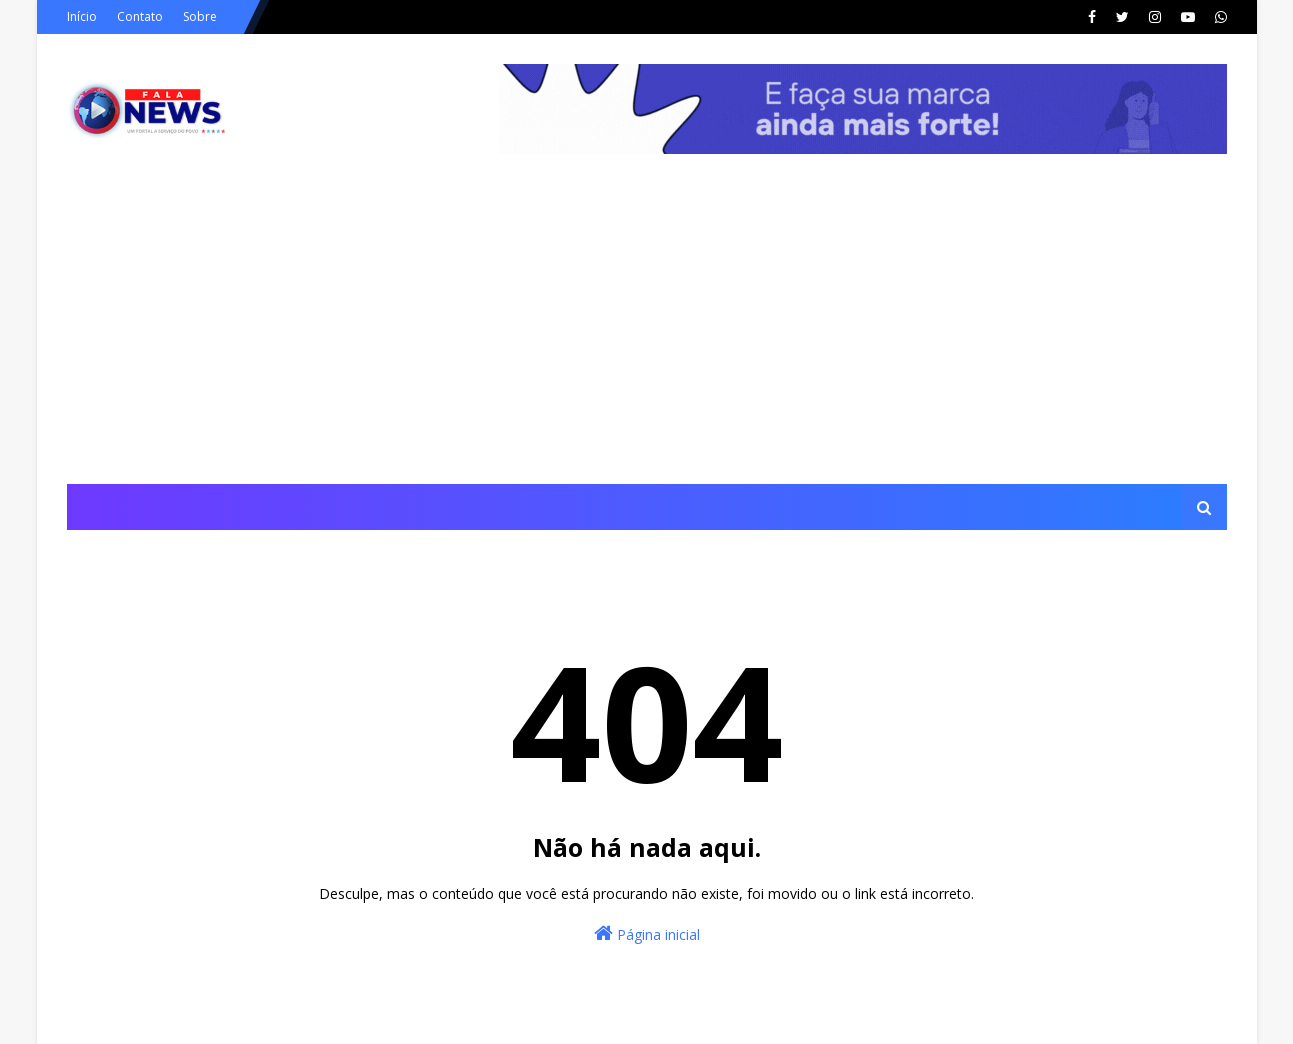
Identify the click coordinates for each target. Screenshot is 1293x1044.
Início (82, 16)
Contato (140, 16)
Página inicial (647, 933)
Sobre (200, 16)
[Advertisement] (647, 334)
